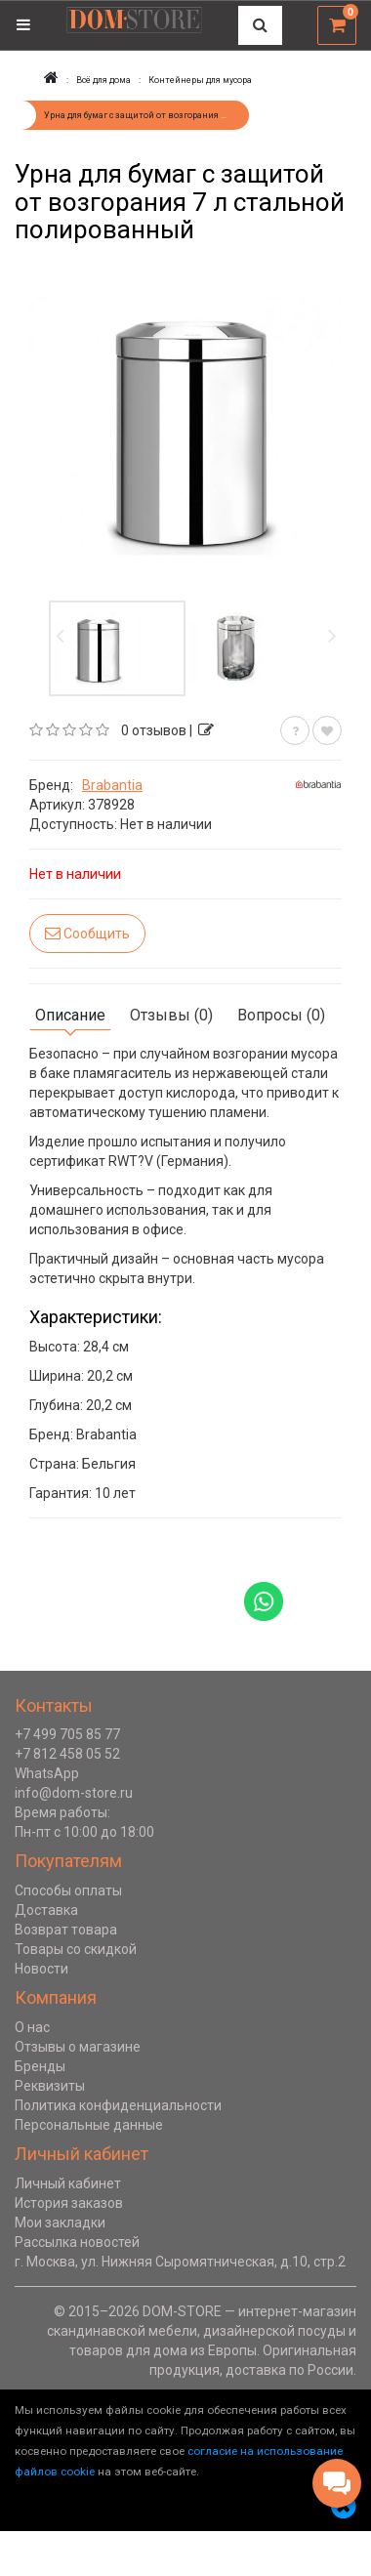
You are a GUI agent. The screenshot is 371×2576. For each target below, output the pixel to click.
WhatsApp (47, 1773)
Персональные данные (89, 2125)
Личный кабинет (68, 2183)
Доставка (46, 1910)
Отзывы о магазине (78, 2047)
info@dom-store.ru (74, 1793)
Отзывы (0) (171, 1015)
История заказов (69, 2203)
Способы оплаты (68, 1890)
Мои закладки (60, 2222)
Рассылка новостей (77, 2242)
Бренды (40, 2066)
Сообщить (87, 933)
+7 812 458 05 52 (67, 1754)
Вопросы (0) (281, 1015)
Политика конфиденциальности (118, 2105)
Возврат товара (66, 1929)
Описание (70, 1015)
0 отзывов (153, 730)
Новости (41, 1968)
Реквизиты (50, 2086)
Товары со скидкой (76, 1949)
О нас (32, 2027)
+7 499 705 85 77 (67, 1734)
